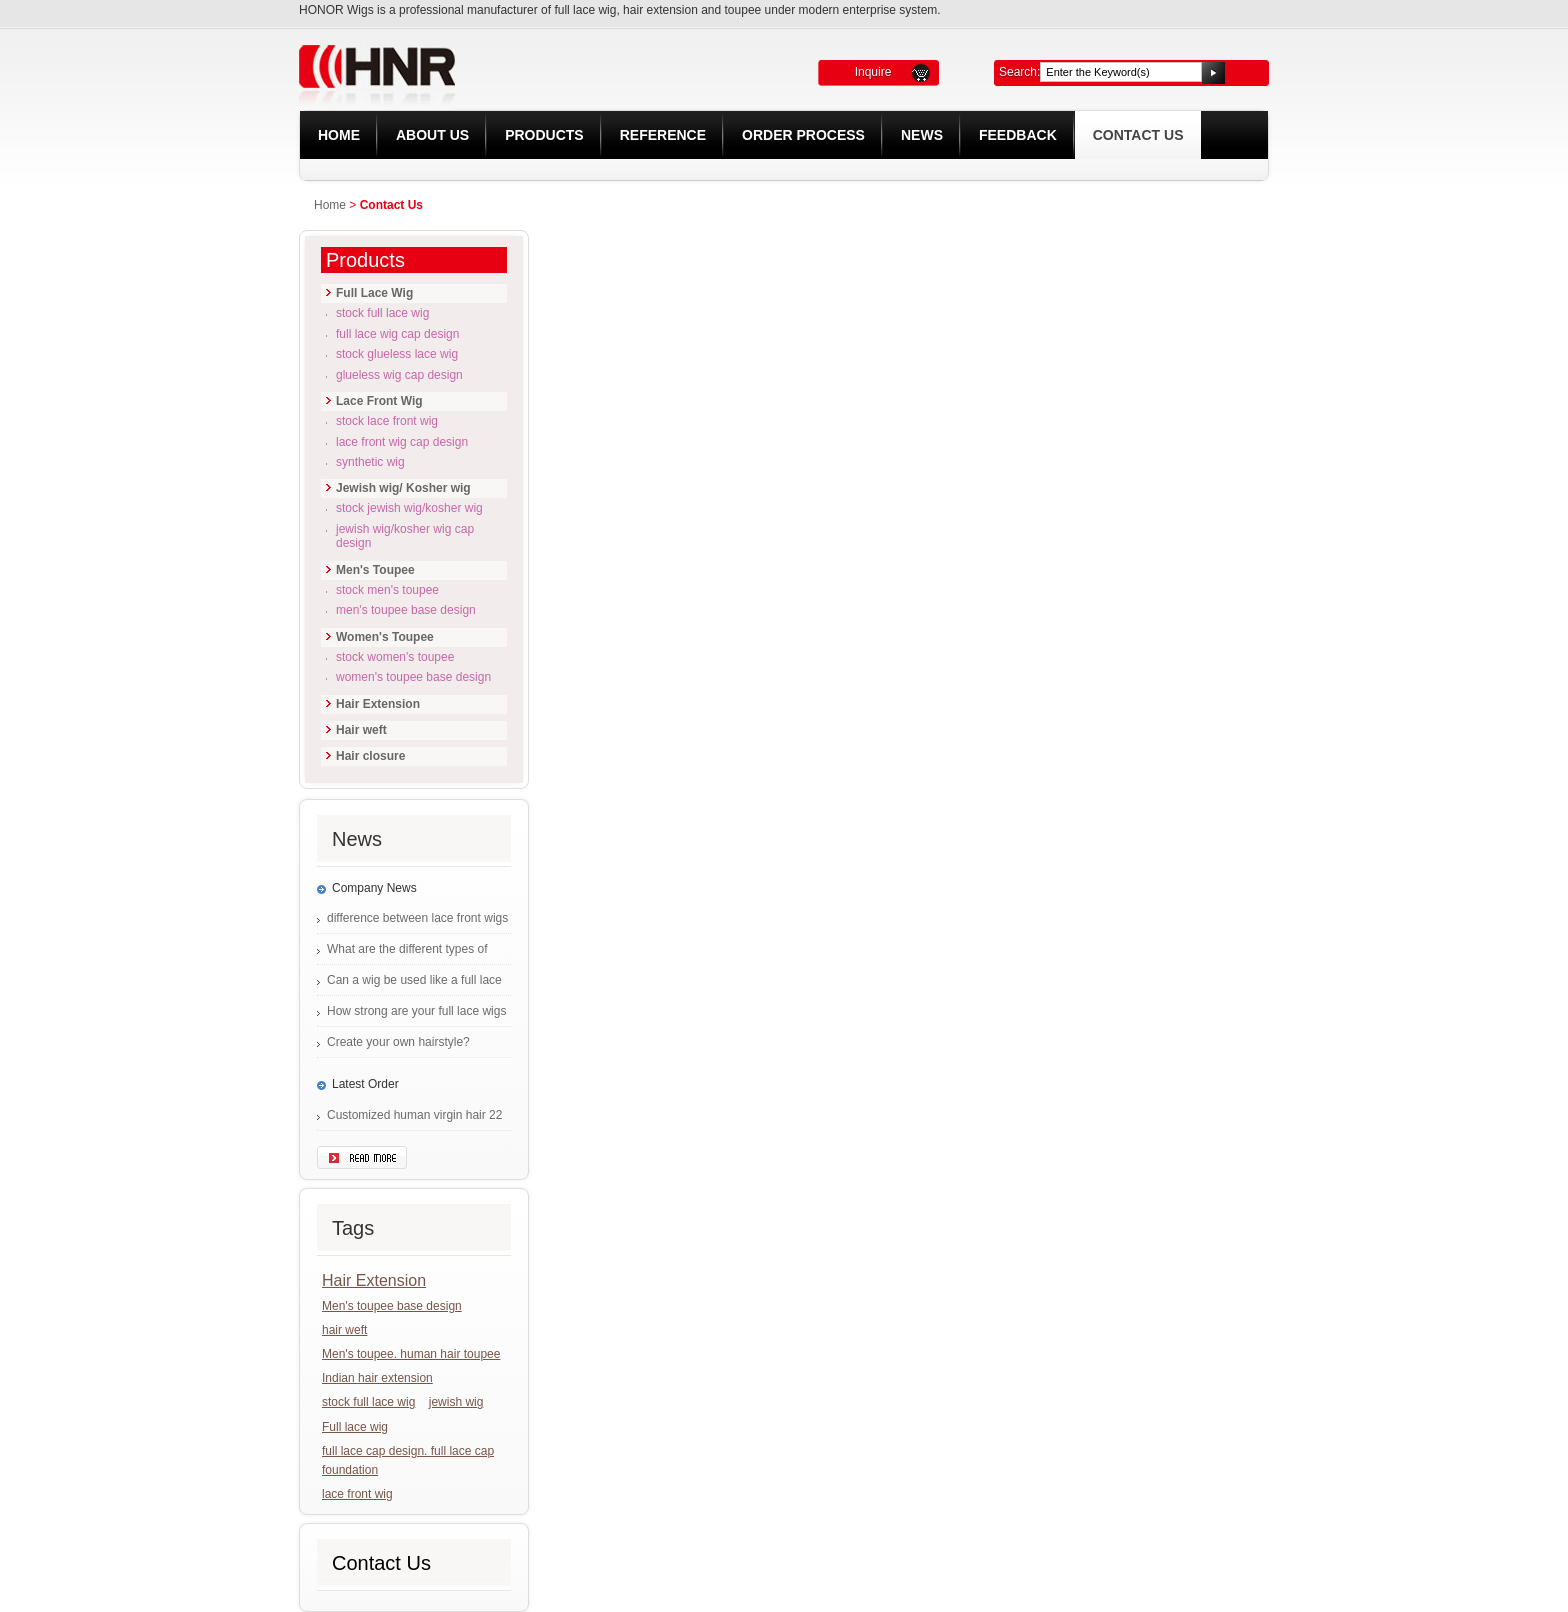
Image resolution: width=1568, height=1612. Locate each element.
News (922, 135)
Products (544, 135)
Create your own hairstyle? (398, 1042)
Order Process (803, 135)
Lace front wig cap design (402, 442)
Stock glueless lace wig (397, 354)
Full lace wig (355, 1427)
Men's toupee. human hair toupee (411, 1354)
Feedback (1018, 135)
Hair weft (361, 730)
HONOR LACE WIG (516, 67)
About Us (432, 135)
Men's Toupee (375, 570)
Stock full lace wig (382, 313)
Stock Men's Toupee (387, 590)
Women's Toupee (385, 637)
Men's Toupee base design (406, 610)
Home (339, 135)
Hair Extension (378, 704)
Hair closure (370, 756)
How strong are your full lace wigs (416, 1011)
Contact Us (1138, 135)
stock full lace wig (368, 1402)
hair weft (344, 1330)
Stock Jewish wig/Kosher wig (409, 508)
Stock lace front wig (387, 421)
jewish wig (456, 1402)
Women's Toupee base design (413, 677)
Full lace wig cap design (397, 334)
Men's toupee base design (392, 1306)
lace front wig (357, 1494)
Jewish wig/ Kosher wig (403, 488)
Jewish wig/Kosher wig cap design (405, 536)
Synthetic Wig (370, 462)
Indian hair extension (377, 1378)
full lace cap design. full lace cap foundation (408, 1460)
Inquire (873, 72)
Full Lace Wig (374, 293)
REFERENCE (663, 135)
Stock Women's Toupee (395, 657)
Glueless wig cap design (399, 375)
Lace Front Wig (379, 401)
